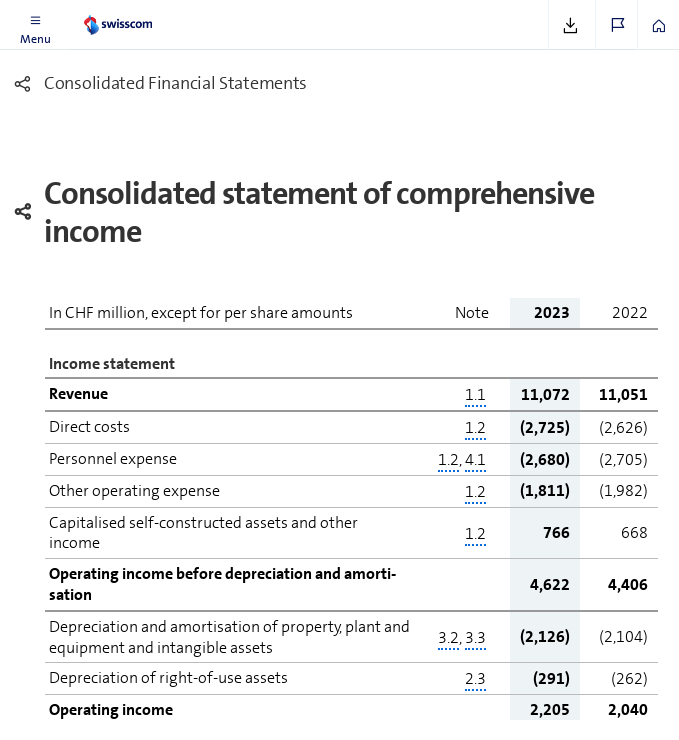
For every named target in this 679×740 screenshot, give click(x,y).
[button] (35, 25)
